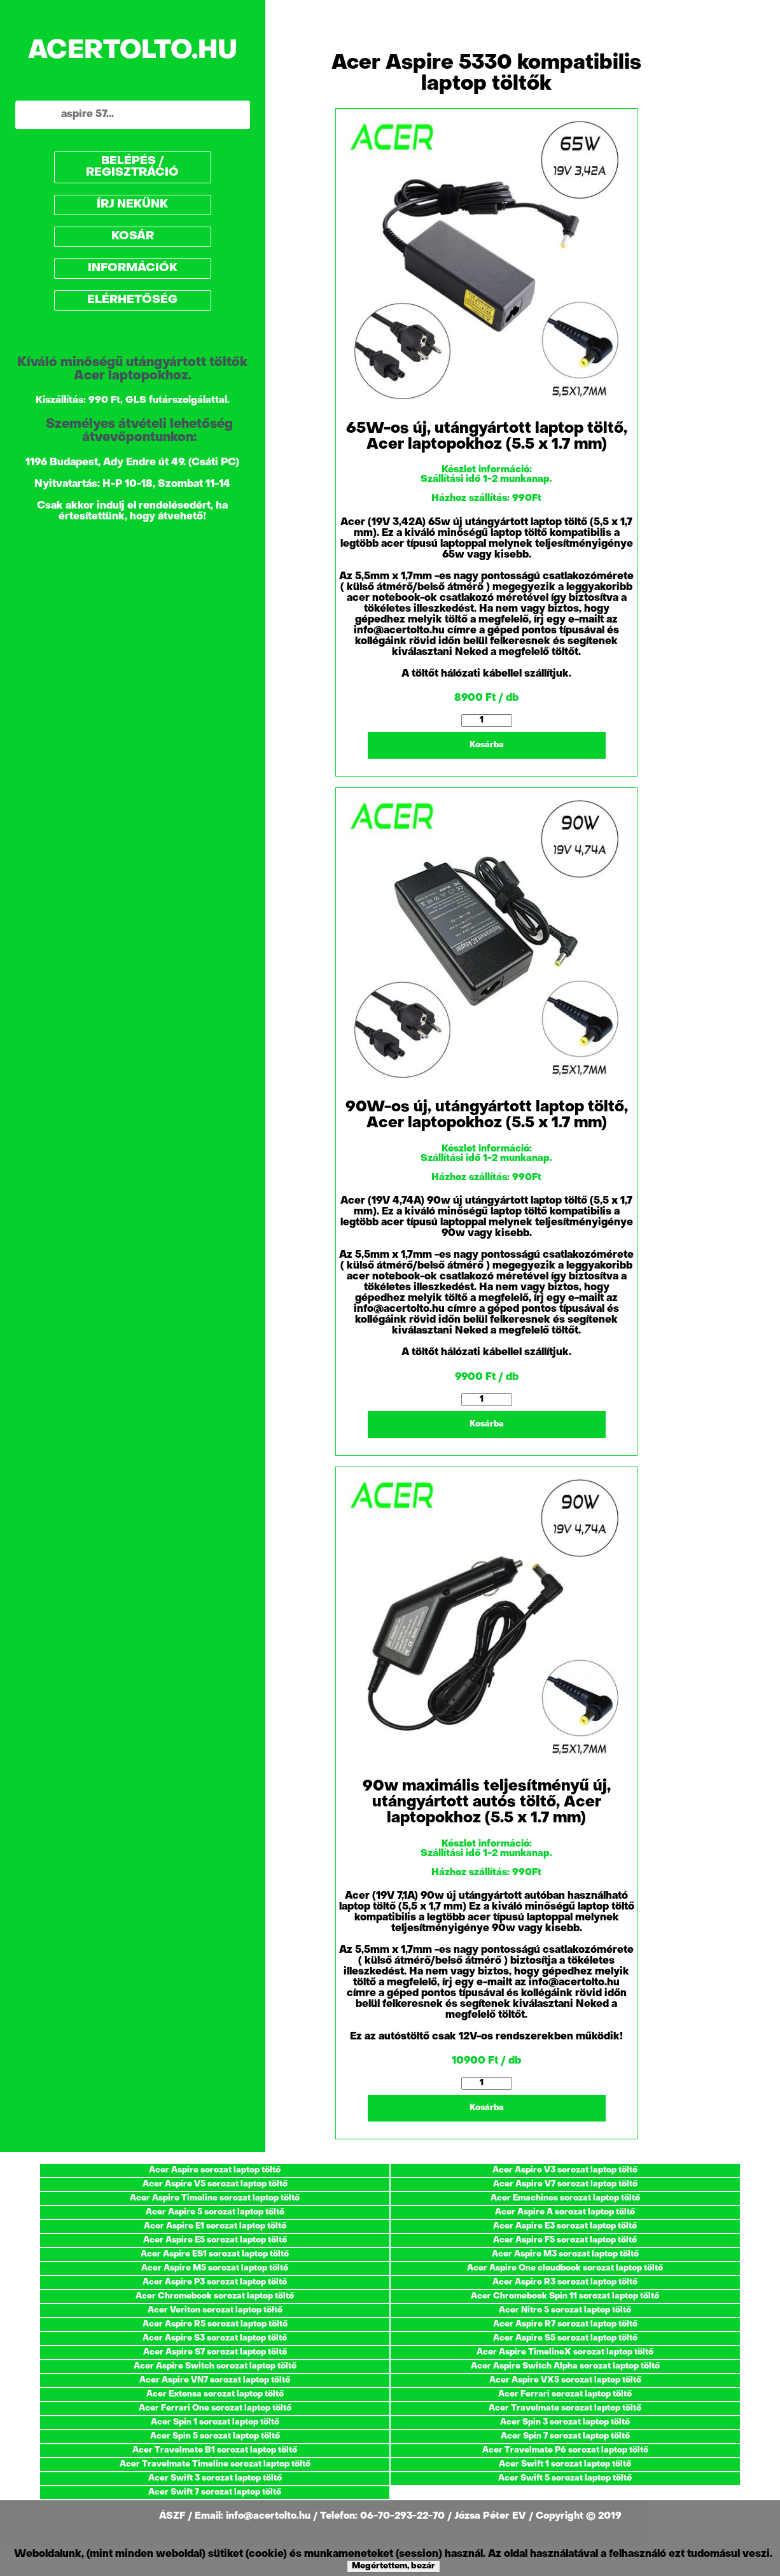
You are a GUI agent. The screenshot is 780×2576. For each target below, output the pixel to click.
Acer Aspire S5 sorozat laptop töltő (565, 2338)
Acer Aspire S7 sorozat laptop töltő (215, 2352)
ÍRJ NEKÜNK (132, 204)
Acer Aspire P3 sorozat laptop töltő (215, 2282)
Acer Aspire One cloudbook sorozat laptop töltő (565, 2268)
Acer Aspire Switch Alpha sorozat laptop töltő (565, 2366)
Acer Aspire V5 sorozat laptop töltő (215, 2184)
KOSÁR (132, 236)
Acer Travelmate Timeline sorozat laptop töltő (215, 2464)
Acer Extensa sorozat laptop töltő (215, 2394)
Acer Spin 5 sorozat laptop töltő (215, 2436)
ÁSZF (173, 2516)
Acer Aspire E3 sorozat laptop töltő (565, 2226)
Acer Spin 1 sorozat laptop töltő (215, 2422)
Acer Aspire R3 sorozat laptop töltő (564, 2282)
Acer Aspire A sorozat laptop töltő (565, 2212)
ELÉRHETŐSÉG (132, 300)
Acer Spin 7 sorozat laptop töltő (565, 2436)
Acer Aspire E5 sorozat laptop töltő (215, 2240)
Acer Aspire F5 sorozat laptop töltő (565, 2240)
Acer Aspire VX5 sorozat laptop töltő (565, 2380)
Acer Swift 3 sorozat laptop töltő (215, 2478)
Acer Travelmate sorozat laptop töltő (565, 2408)
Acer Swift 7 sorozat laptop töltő (214, 2492)
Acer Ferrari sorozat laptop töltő (565, 2394)
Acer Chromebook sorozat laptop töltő (215, 2296)
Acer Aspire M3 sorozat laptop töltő (565, 2254)
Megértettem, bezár (393, 2566)
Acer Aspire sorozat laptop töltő (215, 2170)
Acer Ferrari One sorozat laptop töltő (215, 2408)
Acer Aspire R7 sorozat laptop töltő (565, 2324)
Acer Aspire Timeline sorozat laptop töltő (215, 2198)
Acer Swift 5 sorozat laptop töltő (565, 2478)
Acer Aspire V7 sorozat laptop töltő (565, 2184)
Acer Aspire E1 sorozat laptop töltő (215, 2226)
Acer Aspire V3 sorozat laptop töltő (564, 2170)
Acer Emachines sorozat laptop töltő (565, 2198)
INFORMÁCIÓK (133, 268)
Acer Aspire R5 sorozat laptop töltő (215, 2324)
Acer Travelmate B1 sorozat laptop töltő (214, 2450)
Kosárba (487, 745)
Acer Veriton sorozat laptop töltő (215, 2310)
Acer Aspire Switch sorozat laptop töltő (215, 2366)
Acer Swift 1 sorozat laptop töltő (565, 2464)
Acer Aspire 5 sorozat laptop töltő (215, 2212)
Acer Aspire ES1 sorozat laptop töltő (215, 2254)
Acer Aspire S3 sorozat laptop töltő (215, 2338)
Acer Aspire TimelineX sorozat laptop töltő (565, 2352)
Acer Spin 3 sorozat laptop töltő (565, 2422)
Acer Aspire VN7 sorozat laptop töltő (214, 2380)
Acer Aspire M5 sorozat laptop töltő (214, 2268)
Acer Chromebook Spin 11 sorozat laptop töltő (565, 2296)
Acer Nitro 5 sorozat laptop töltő (565, 2310)
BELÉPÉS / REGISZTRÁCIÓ (132, 167)
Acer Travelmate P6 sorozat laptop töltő (565, 2450)
